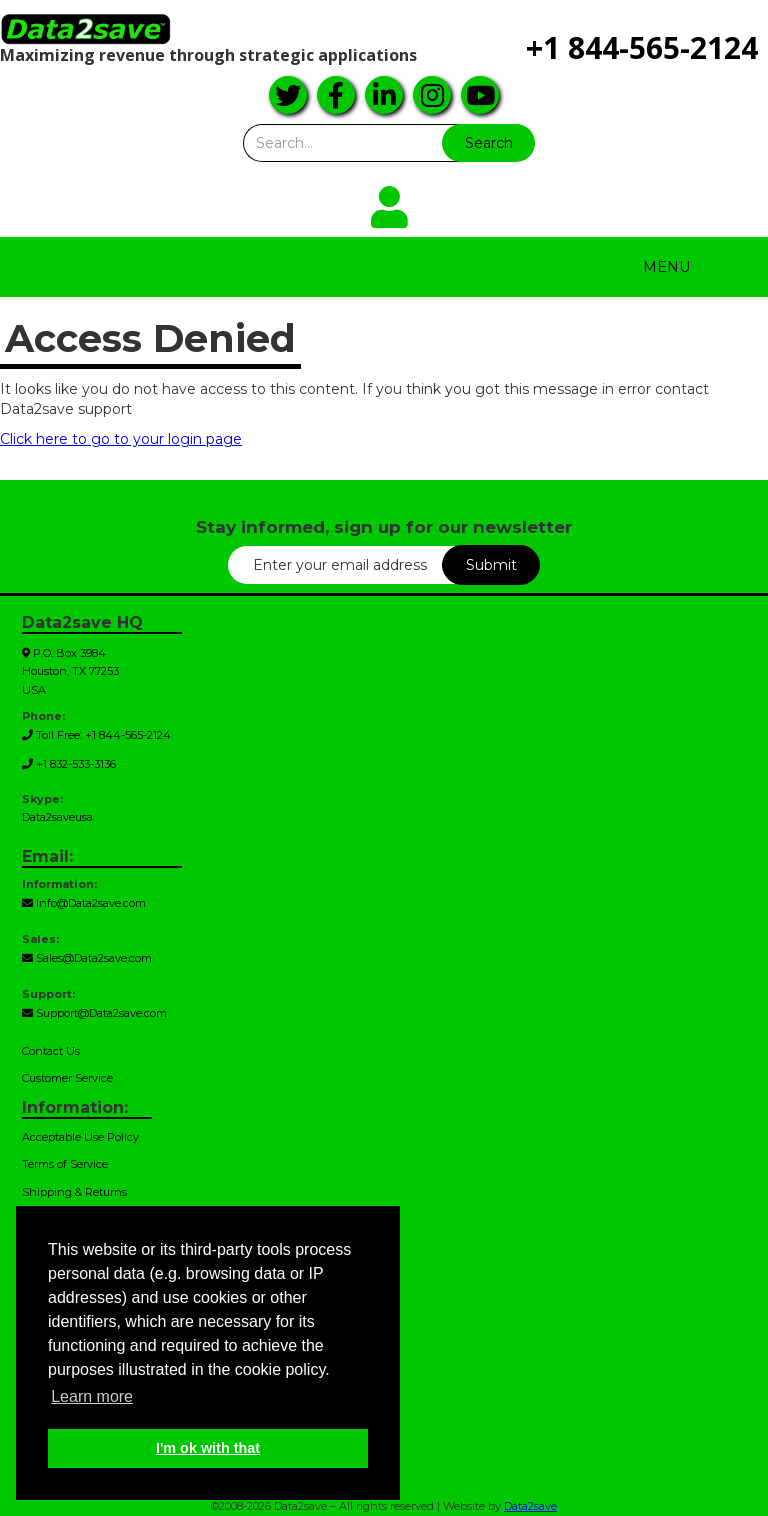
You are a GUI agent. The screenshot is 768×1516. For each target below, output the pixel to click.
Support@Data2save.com (94, 1013)
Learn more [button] (92, 1396)
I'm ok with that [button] (208, 1448)
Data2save (530, 1506)
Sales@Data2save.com (87, 958)
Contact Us (51, 1051)
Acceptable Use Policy (80, 1137)
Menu (666, 267)
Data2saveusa (57, 817)
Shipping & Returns (74, 1192)
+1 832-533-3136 (69, 764)
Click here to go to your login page (121, 439)
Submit (491, 565)
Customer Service (67, 1078)
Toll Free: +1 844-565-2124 (96, 735)
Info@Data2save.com (84, 903)
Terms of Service (65, 1164)
